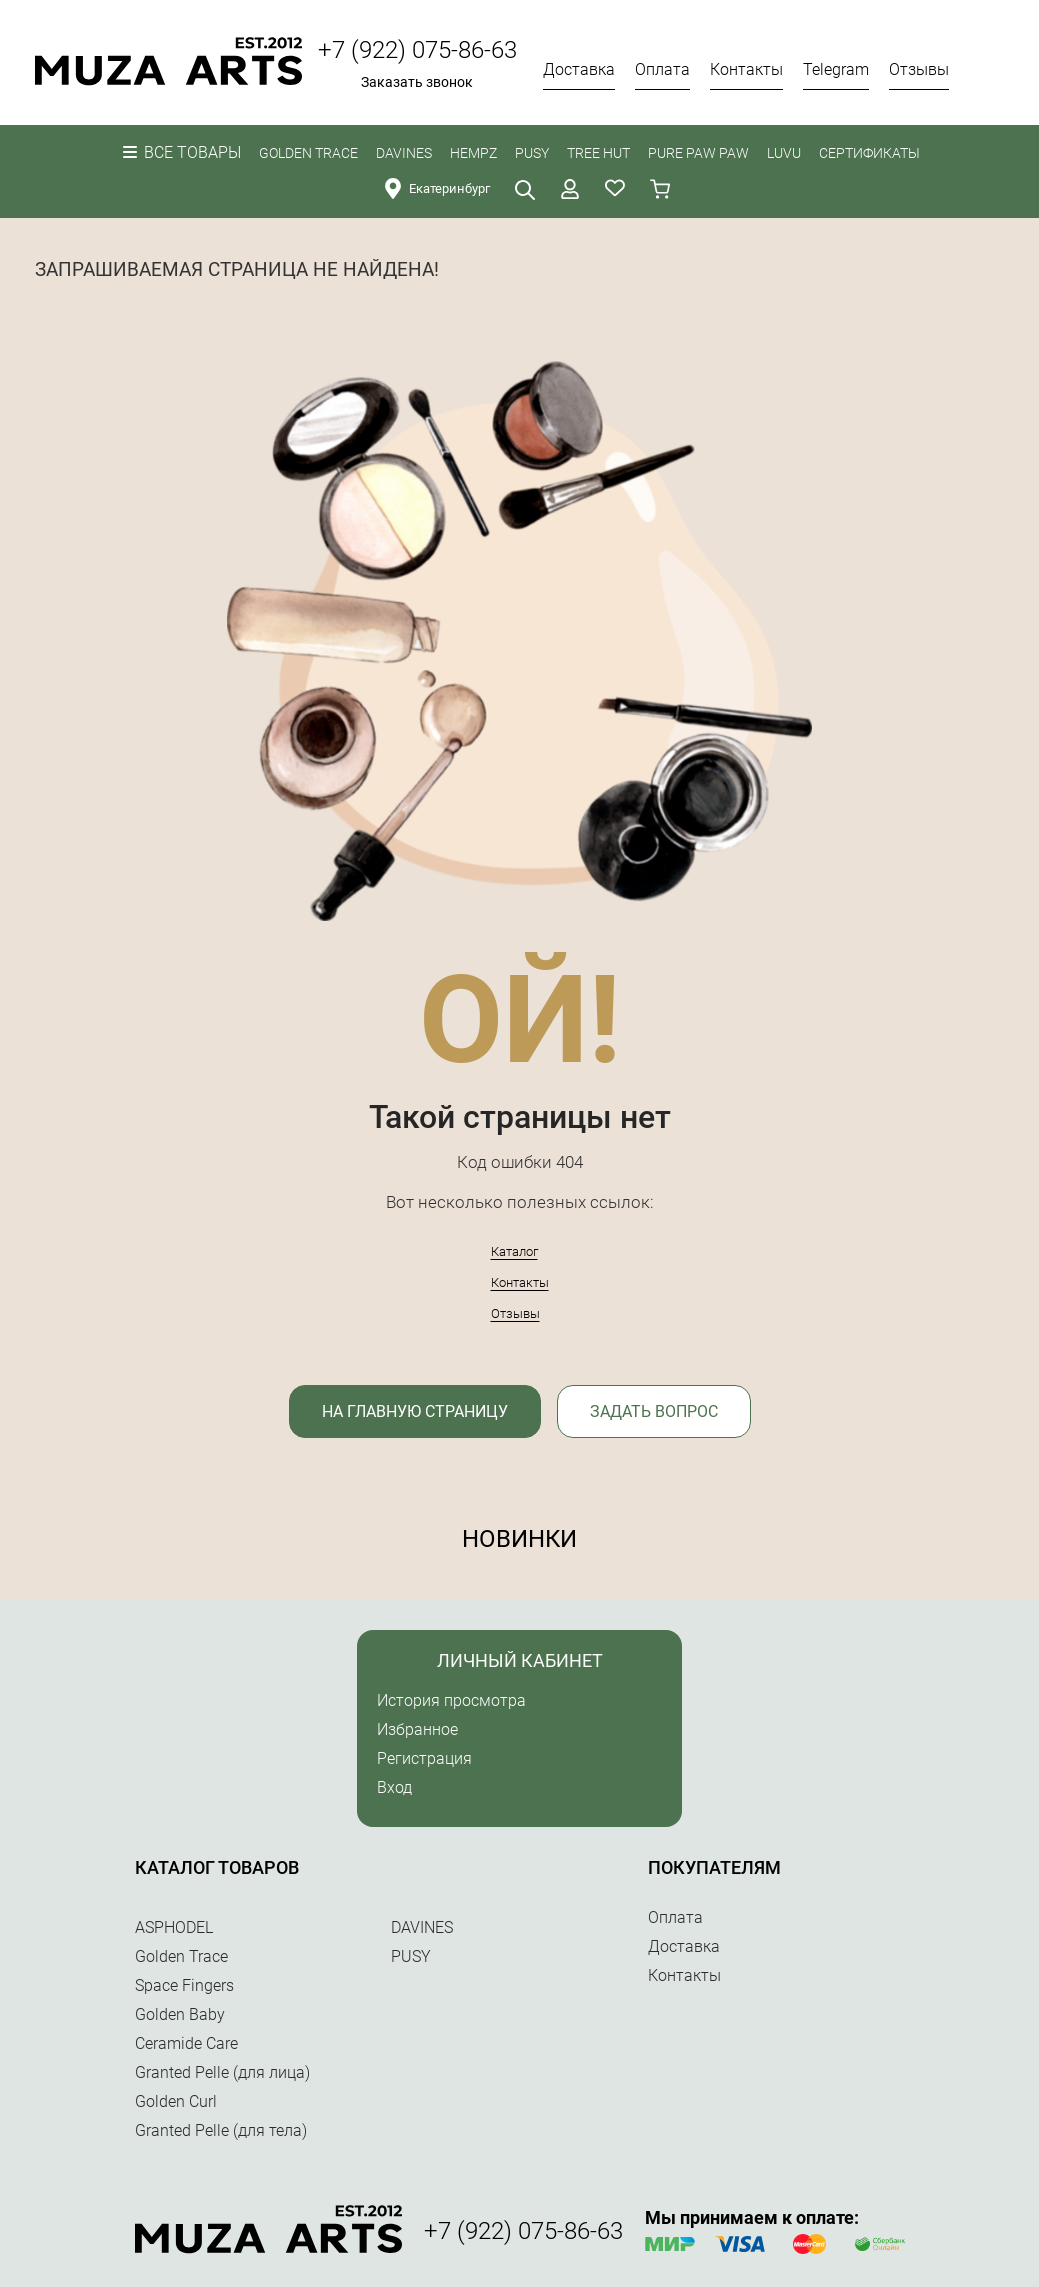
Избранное (417, 1729)
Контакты (520, 1282)
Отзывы (515, 1313)
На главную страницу (415, 1411)
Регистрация (424, 1758)
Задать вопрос (654, 1411)
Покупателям (714, 1867)
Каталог (514, 1251)
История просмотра (451, 1700)
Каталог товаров (217, 1867)
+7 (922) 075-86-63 (417, 50)
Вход (394, 1787)
